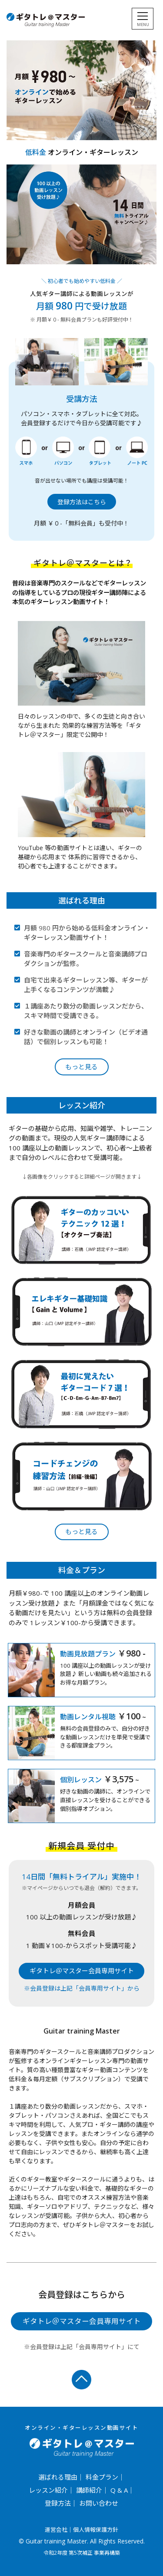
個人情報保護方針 (95, 2529)
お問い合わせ (98, 2503)
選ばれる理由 (57, 2477)
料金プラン (102, 2477)
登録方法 (58, 2503)
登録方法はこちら (81, 502)
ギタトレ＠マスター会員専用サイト (82, 1970)
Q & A (119, 2490)
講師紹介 (89, 2490)
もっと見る (81, 1066)
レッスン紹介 (48, 2490)
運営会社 (56, 2529)
